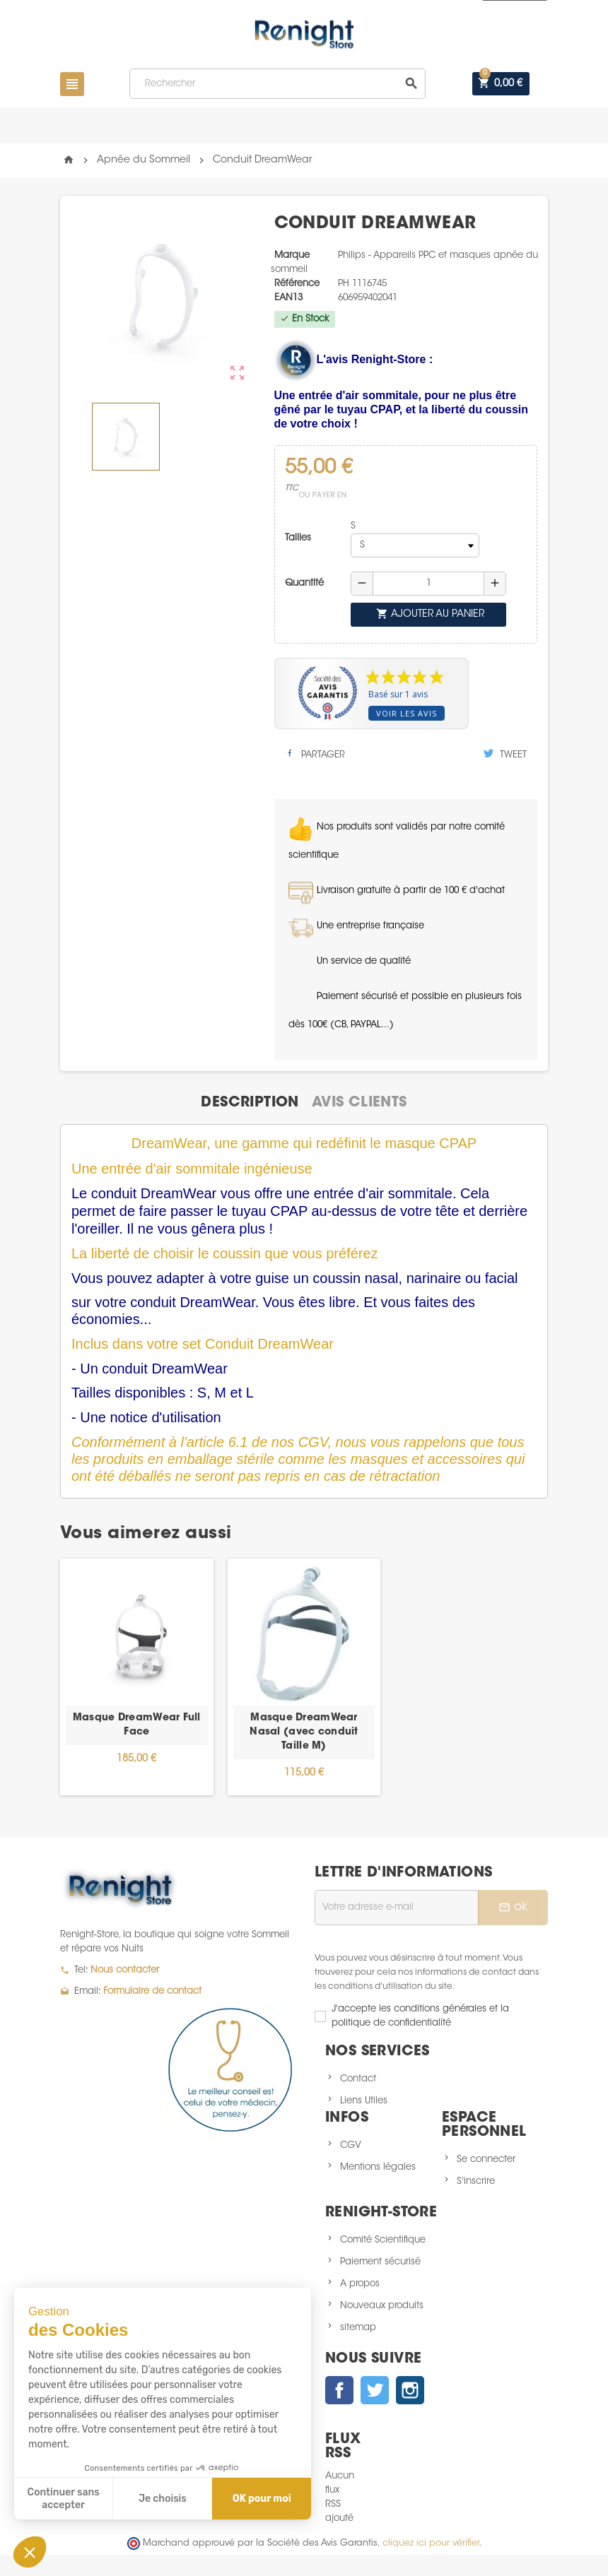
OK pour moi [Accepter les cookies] (262, 2499)
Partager (315, 754)
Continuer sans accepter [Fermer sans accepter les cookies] (64, 2498)
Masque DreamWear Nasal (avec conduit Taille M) (304, 1732)
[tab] (249, 1102)
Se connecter (486, 2159)
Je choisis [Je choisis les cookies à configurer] (163, 2499)
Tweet (505, 754)
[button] (30, 2552)
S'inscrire (476, 2181)
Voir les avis (406, 713)
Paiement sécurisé (380, 2262)
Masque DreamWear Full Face (137, 1725)
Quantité (304, 583)
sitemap (358, 2327)
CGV (350, 2145)
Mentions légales (378, 2167)
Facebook (339, 2390)
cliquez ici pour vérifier (430, 2543)
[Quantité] (428, 583)
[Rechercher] (277, 84)
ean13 (288, 297)
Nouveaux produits (381, 2305)
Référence (297, 283)
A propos (360, 2283)
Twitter (375, 2390)
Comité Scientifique (383, 2240)
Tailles (298, 538)
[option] (137, 1677)
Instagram (410, 2390)
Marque (292, 255)
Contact (358, 2079)
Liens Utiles (363, 2100)
